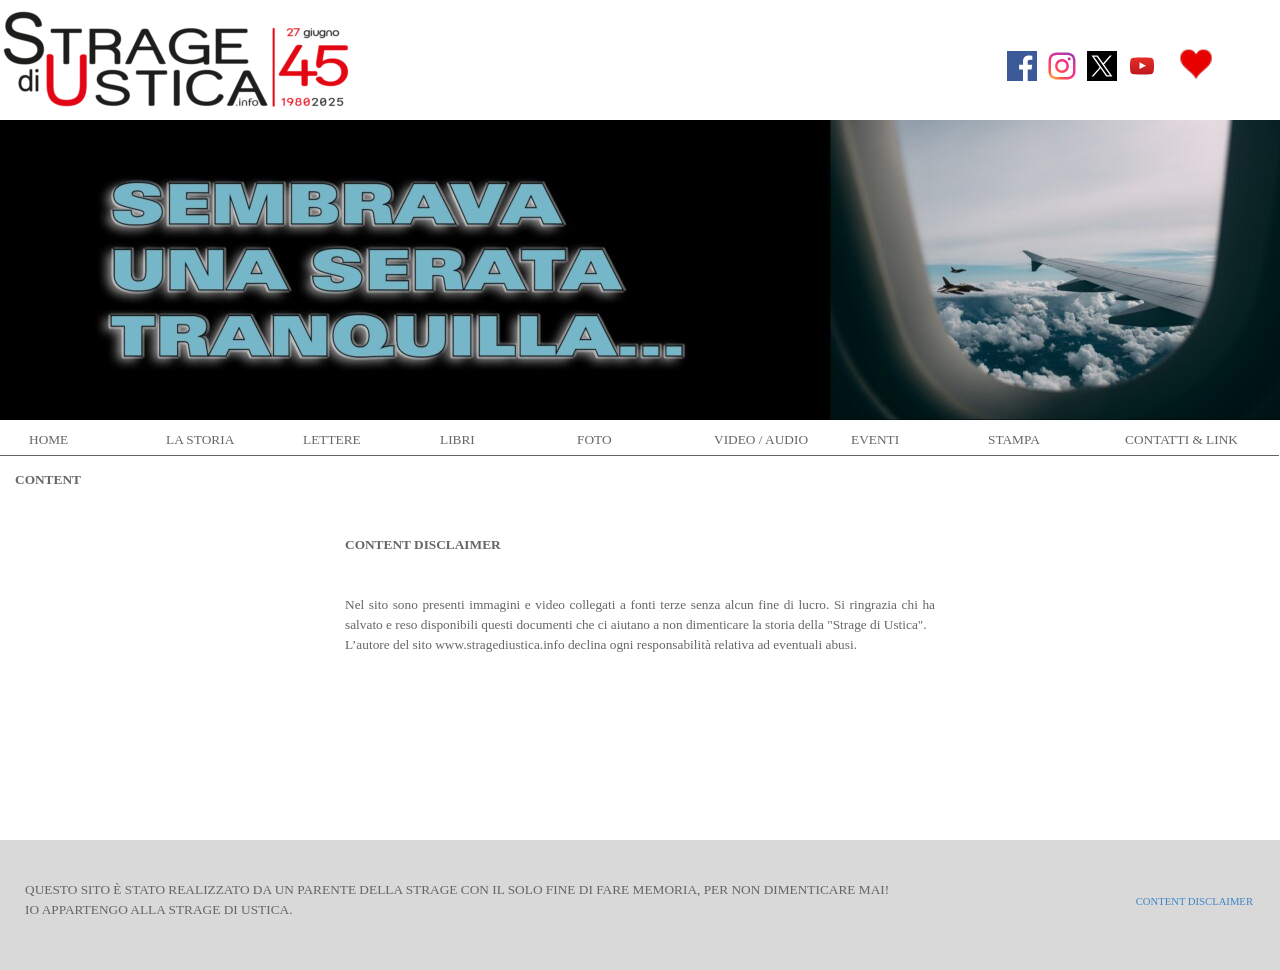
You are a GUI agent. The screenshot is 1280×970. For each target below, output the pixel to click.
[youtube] (1142, 66)
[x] (1102, 66)
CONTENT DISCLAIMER (1194, 901)
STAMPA (1014, 439)
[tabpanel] (640, 585)
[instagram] (1062, 66)
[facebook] (1022, 66)
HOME (48, 439)
